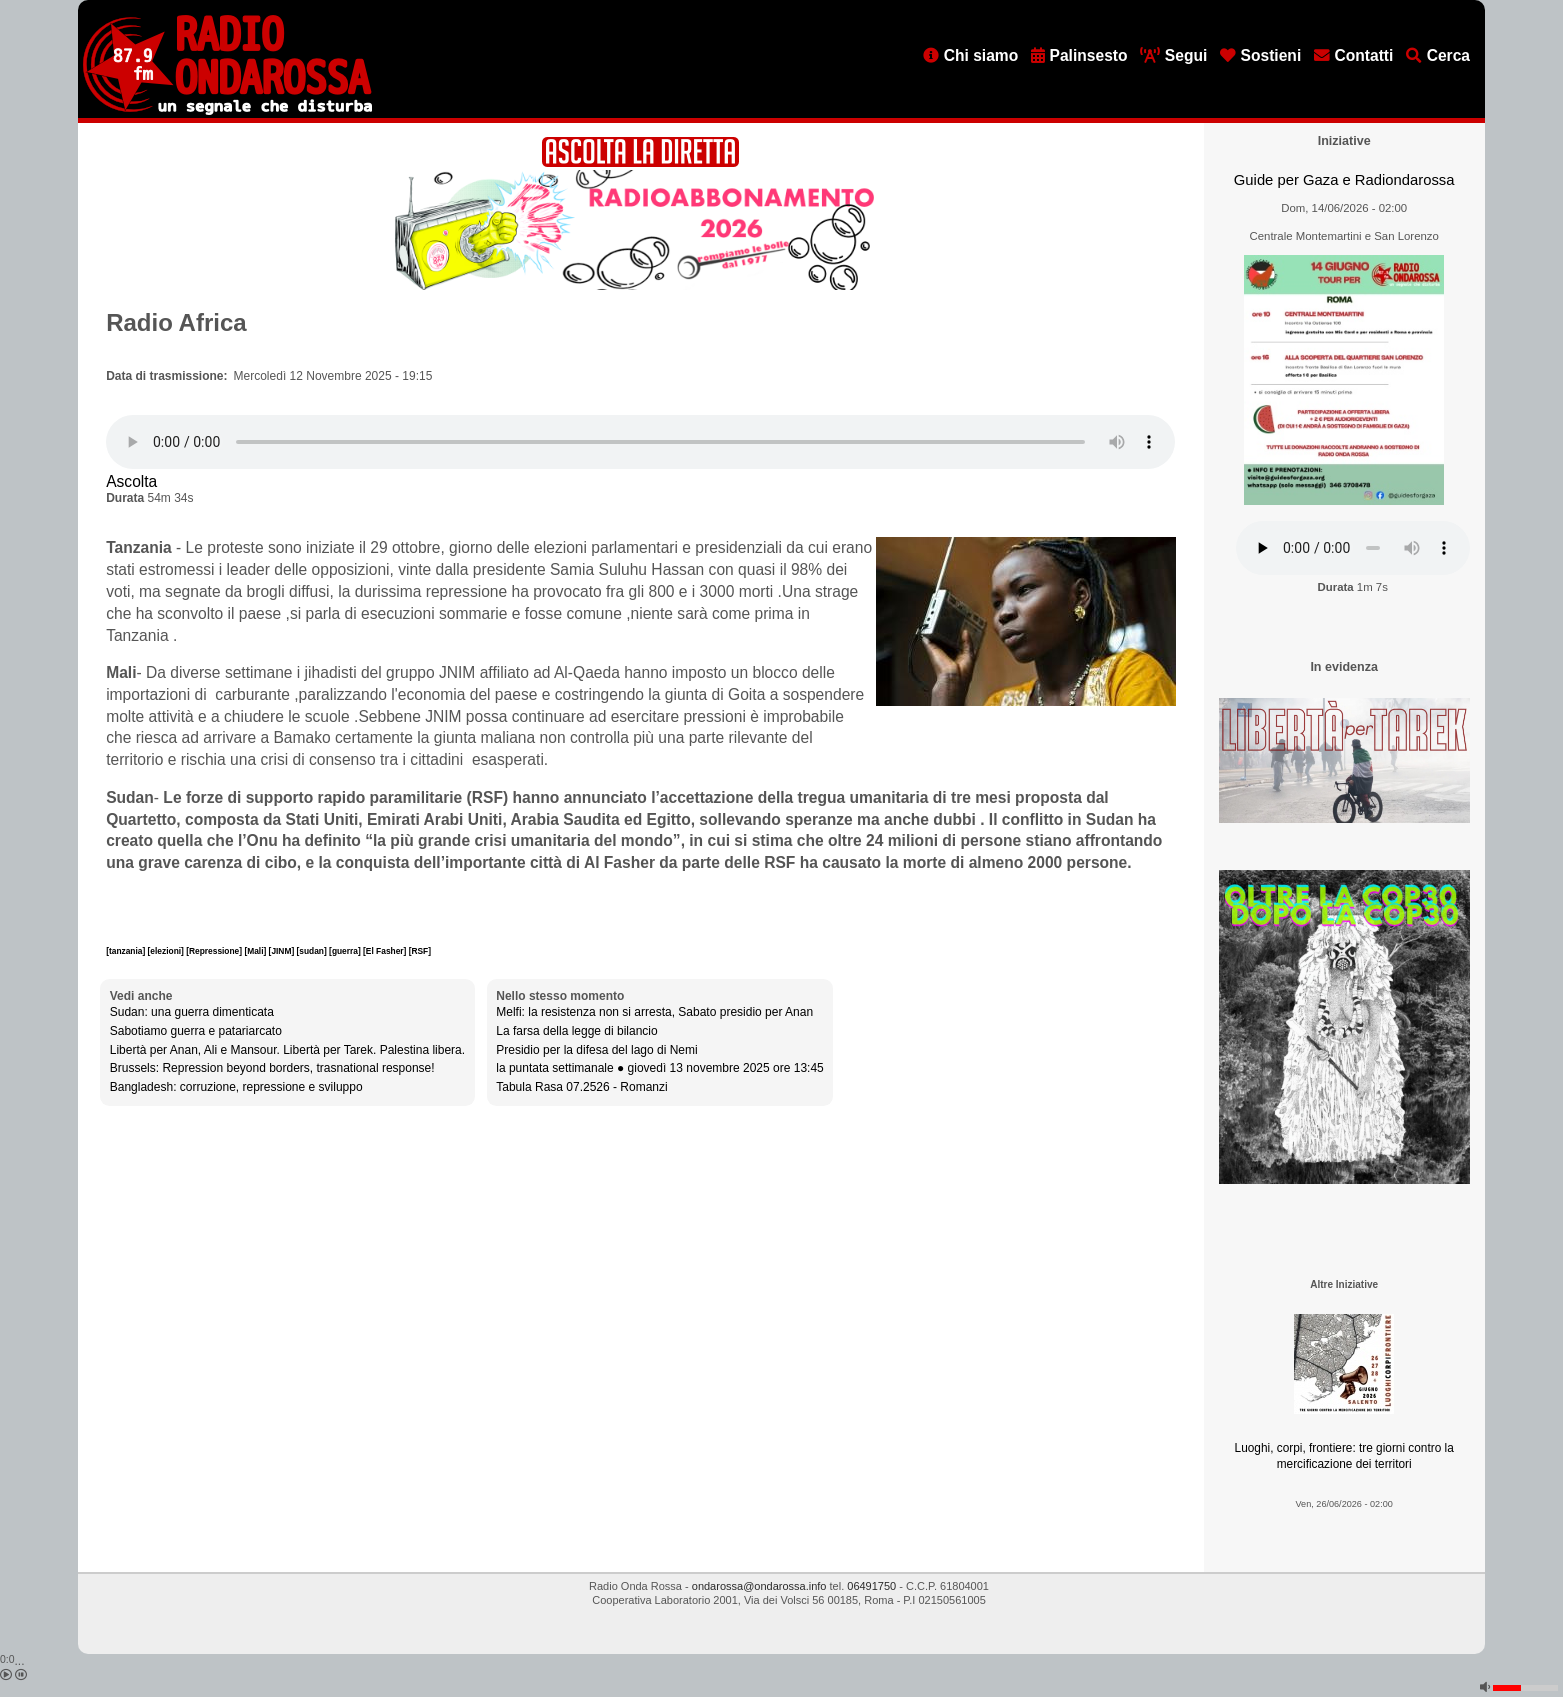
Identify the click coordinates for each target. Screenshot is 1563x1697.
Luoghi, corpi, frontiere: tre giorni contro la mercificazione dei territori (1344, 1456)
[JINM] (283, 951)
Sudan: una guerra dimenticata (192, 1012)
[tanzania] (126, 951)
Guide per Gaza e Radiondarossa (1344, 180)
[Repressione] (215, 951)
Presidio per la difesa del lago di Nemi (596, 1050)
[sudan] (313, 951)
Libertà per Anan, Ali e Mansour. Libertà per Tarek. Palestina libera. (287, 1050)
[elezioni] (167, 951)
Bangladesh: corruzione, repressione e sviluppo (236, 1087)
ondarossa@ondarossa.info (759, 1586)
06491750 (871, 1586)
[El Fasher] (386, 951)
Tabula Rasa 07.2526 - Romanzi (581, 1087)
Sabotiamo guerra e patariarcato (196, 1031)
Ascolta (131, 481)
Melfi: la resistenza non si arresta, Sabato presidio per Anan (654, 1012)
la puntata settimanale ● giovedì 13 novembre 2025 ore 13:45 (659, 1068)
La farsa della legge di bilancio (576, 1031)
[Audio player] (640, 442)
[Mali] (256, 951)
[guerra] (346, 951)
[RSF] (420, 951)
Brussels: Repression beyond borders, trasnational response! (272, 1068)
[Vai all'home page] (227, 111)
